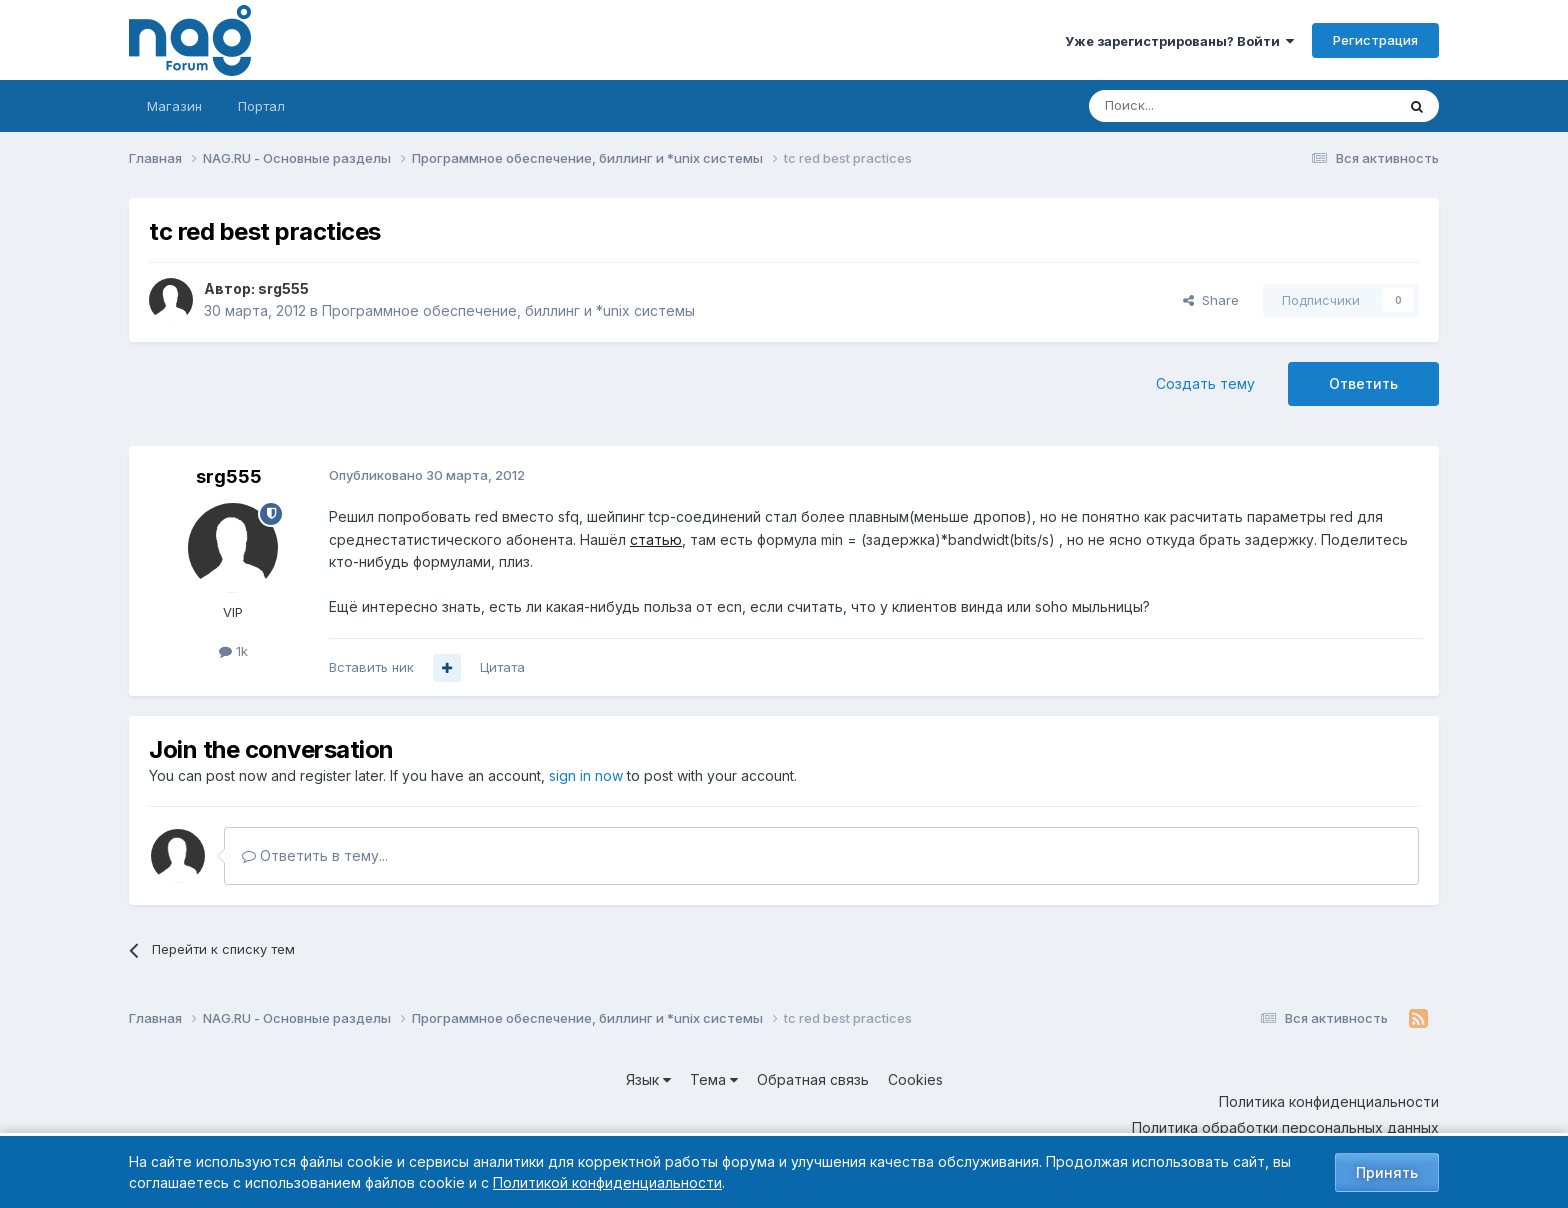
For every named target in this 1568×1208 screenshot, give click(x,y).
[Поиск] (1187, 106)
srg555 (283, 288)
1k (233, 651)
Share (1211, 300)
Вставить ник (371, 667)
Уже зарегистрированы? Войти (1179, 41)
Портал (261, 106)
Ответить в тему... (315, 855)
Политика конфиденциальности (1329, 1101)
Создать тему (1205, 383)
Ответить (1363, 383)
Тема (714, 1079)
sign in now (586, 775)
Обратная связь (813, 1079)
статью (656, 539)
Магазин (174, 106)
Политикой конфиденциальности (607, 1182)
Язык (648, 1079)
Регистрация (1375, 40)
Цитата (502, 667)
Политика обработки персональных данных (1285, 1127)
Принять (1387, 1172)
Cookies (915, 1079)
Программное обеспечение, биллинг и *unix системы (508, 310)
